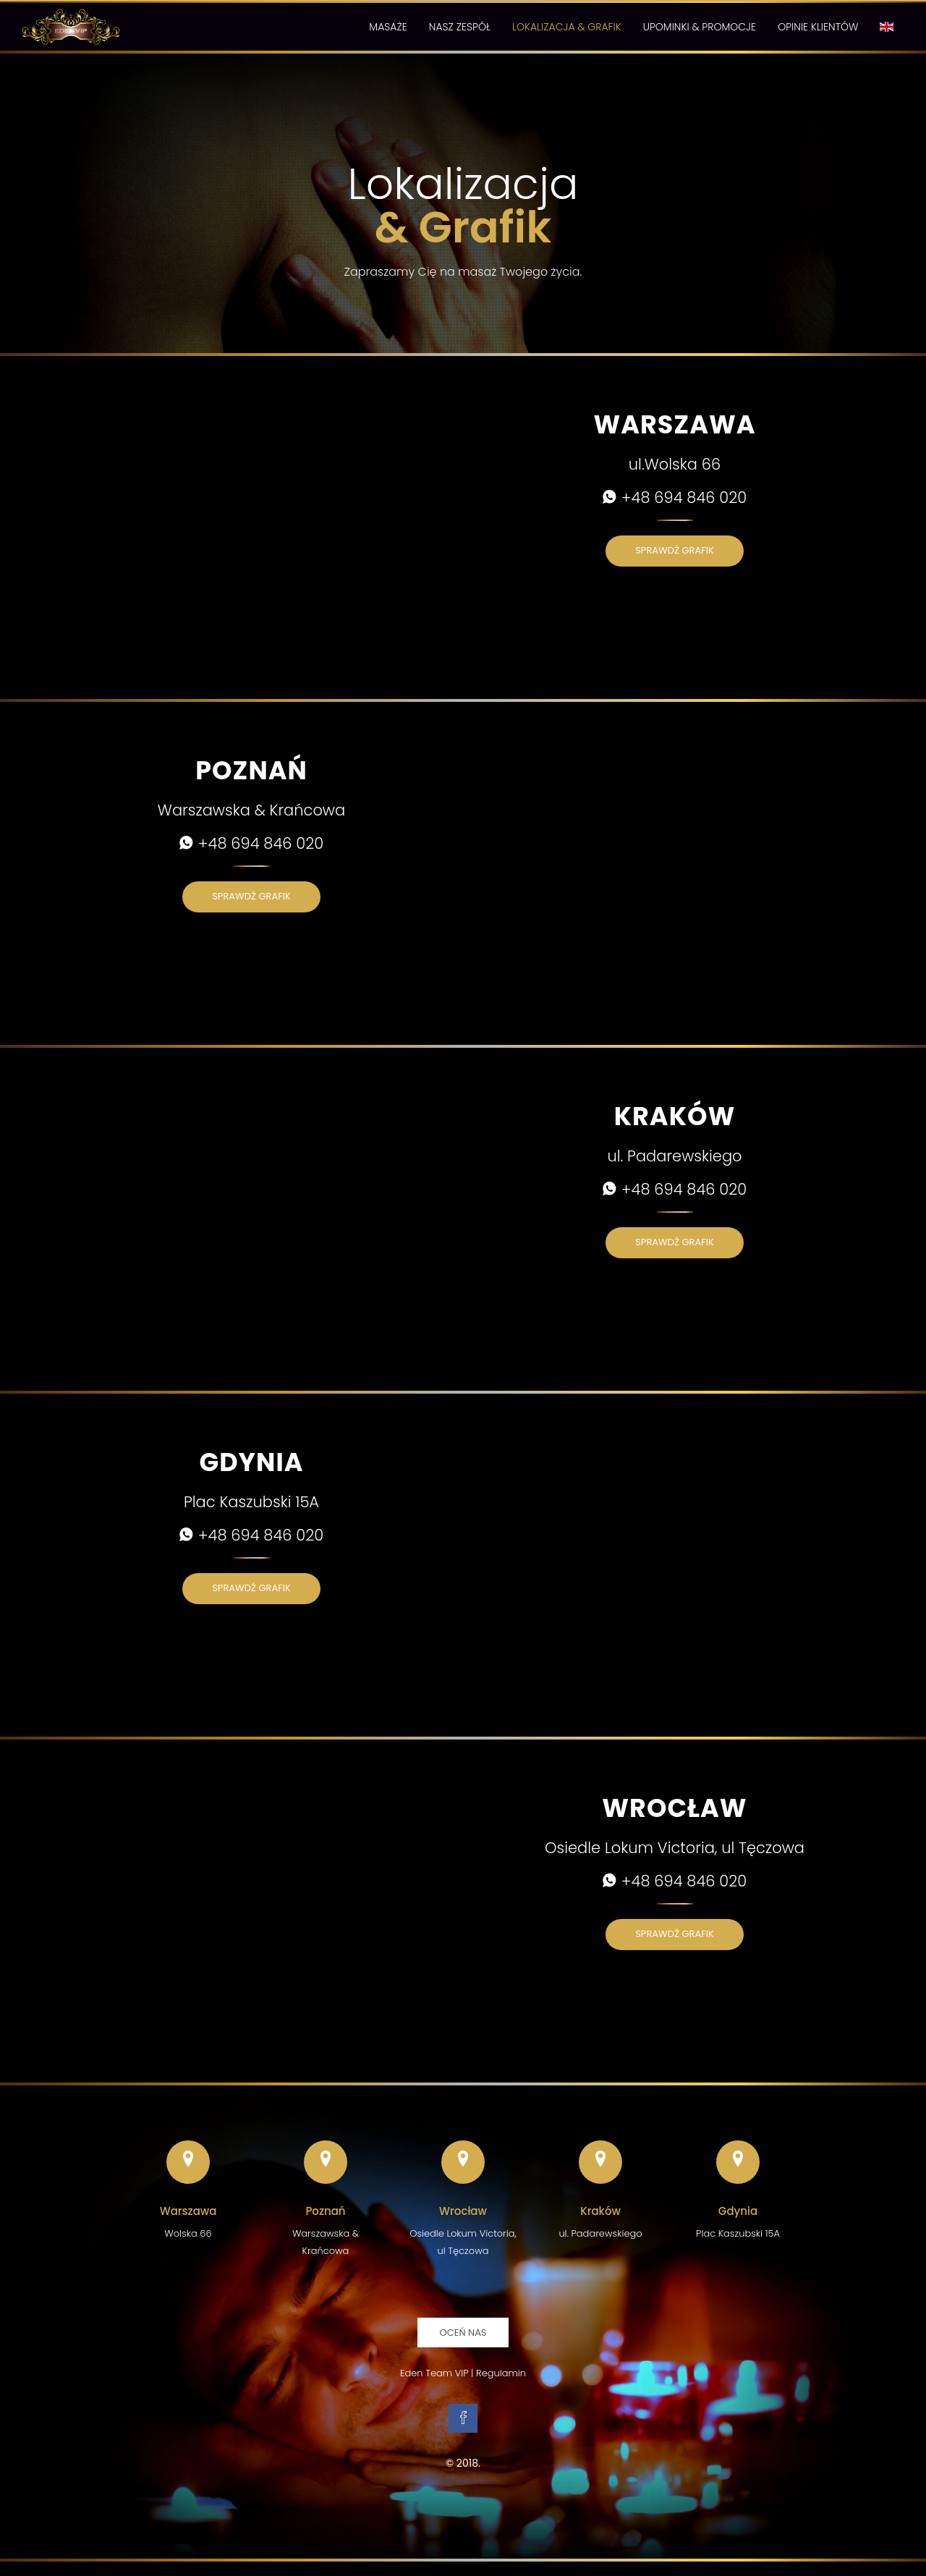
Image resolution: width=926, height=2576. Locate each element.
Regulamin (501, 2373)
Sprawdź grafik (674, 550)
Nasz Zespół (459, 27)
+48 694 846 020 (675, 497)
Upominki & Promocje (699, 27)
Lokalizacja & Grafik (566, 27)
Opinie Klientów (818, 27)
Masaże (388, 27)
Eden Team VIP (434, 2373)
